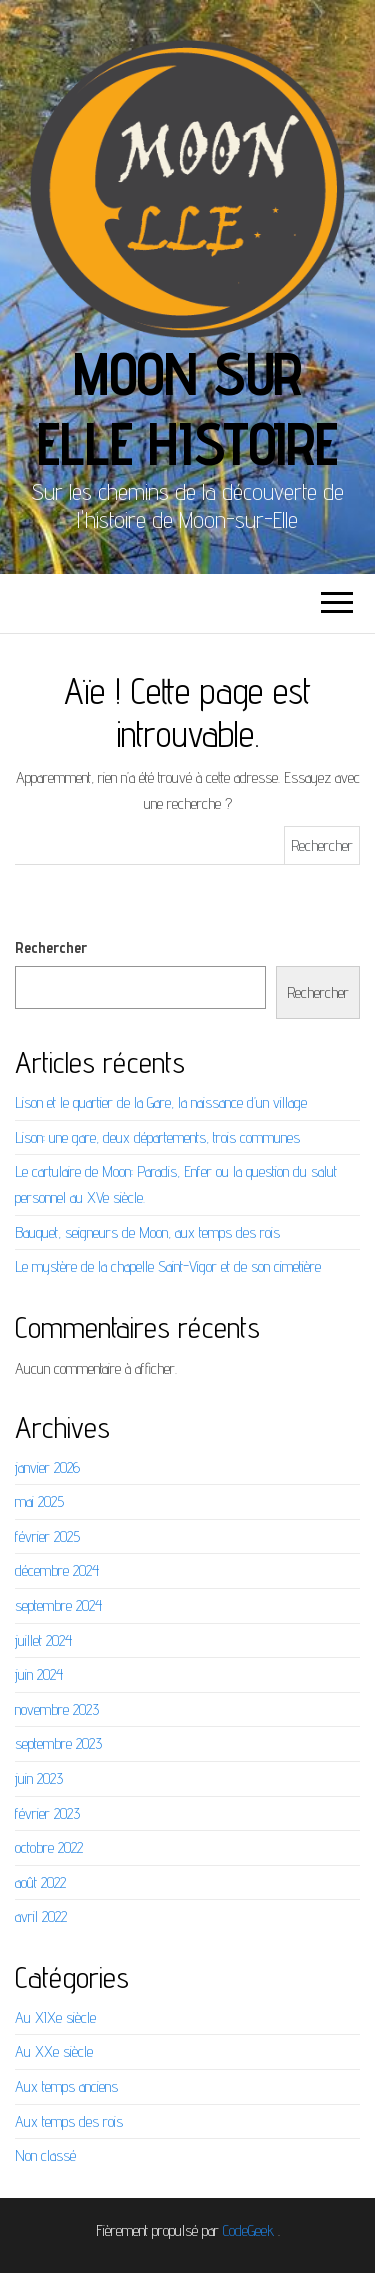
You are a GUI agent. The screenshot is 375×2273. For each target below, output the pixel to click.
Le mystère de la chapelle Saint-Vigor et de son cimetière (168, 1266)
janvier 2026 (47, 1467)
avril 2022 (41, 1916)
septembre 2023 (58, 1743)
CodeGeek (248, 2230)
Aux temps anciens (66, 2086)
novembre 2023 (57, 1709)
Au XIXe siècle (55, 2017)
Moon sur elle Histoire (187, 408)
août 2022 (40, 1882)
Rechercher (51, 947)
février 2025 (47, 1536)
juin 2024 (39, 1674)
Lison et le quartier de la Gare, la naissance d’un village (161, 1102)
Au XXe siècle (54, 2051)
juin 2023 (39, 1778)
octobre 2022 (49, 1847)
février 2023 (47, 1813)
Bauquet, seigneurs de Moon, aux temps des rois (147, 1232)
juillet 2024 (43, 1640)
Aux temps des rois (69, 2121)
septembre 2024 (58, 1605)
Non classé (45, 2155)
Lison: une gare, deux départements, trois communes (157, 1137)
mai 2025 (39, 1501)
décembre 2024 (57, 1570)
